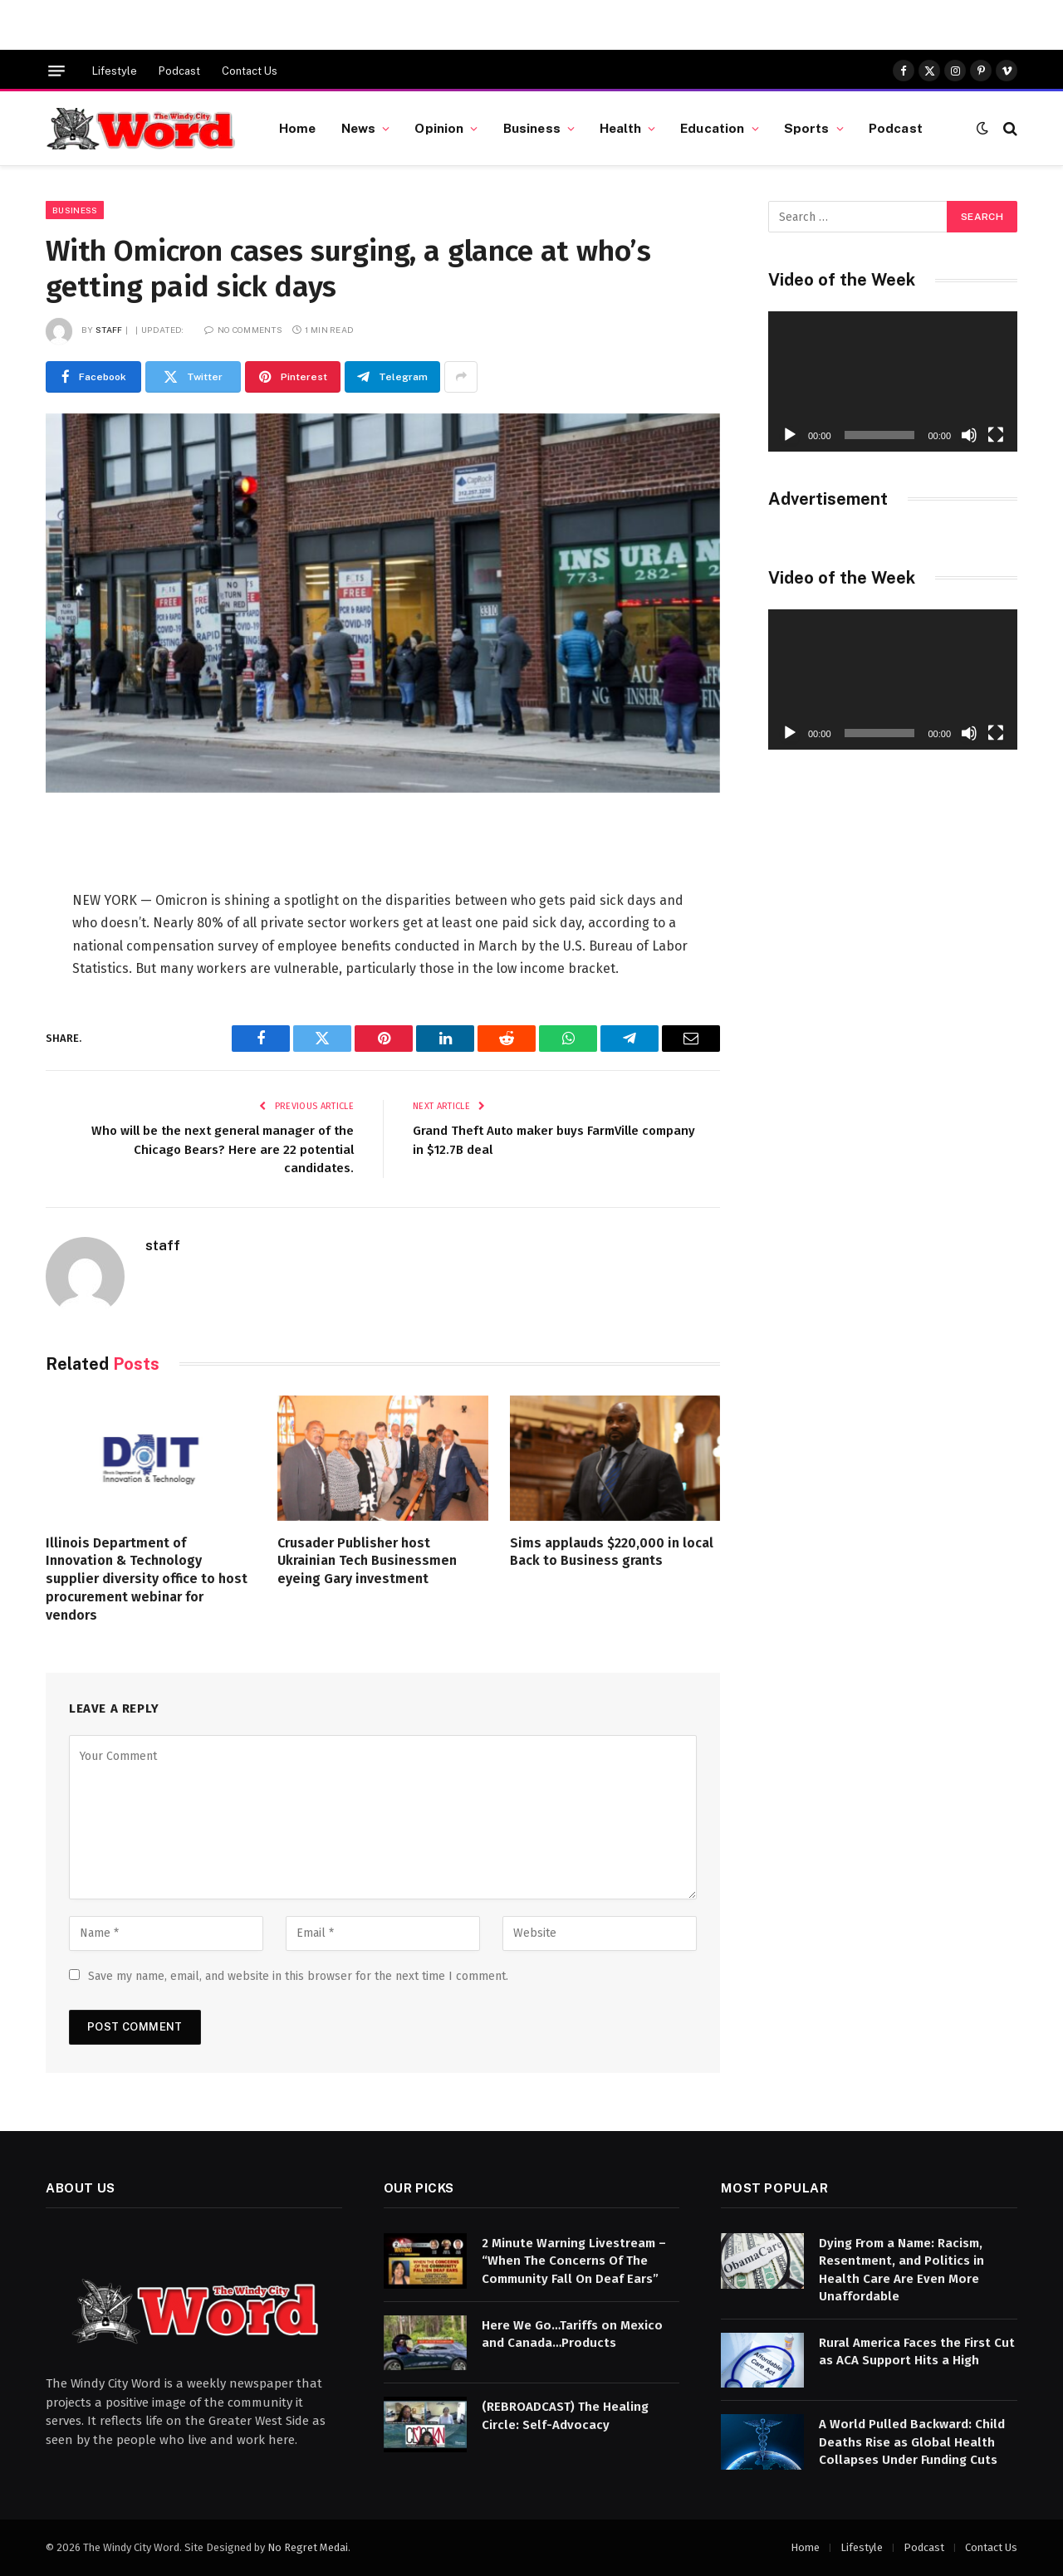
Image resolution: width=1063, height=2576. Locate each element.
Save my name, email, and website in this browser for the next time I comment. (298, 1976)
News (358, 127)
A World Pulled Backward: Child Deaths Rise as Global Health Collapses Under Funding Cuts (912, 2442)
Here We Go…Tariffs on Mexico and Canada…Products (572, 2334)
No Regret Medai (307, 2547)
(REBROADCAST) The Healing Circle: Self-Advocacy (565, 2415)
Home (297, 127)
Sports (807, 127)
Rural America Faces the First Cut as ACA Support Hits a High (917, 2351)
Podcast (179, 71)
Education (712, 127)
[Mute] (969, 435)
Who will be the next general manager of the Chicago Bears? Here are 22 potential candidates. (222, 1149)
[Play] (789, 435)
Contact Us (249, 71)
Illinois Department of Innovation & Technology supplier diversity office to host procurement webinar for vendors (146, 1579)
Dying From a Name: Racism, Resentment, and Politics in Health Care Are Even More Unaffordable (901, 2270)
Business (532, 127)
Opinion (438, 127)
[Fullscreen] (995, 435)
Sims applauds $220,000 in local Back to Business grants (611, 1552)
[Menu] (56, 71)
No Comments (243, 330)
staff (109, 330)
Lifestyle (114, 71)
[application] (892, 381)
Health (620, 127)
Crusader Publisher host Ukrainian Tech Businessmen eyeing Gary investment (367, 1561)
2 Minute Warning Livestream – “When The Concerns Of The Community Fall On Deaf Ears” (574, 2261)
